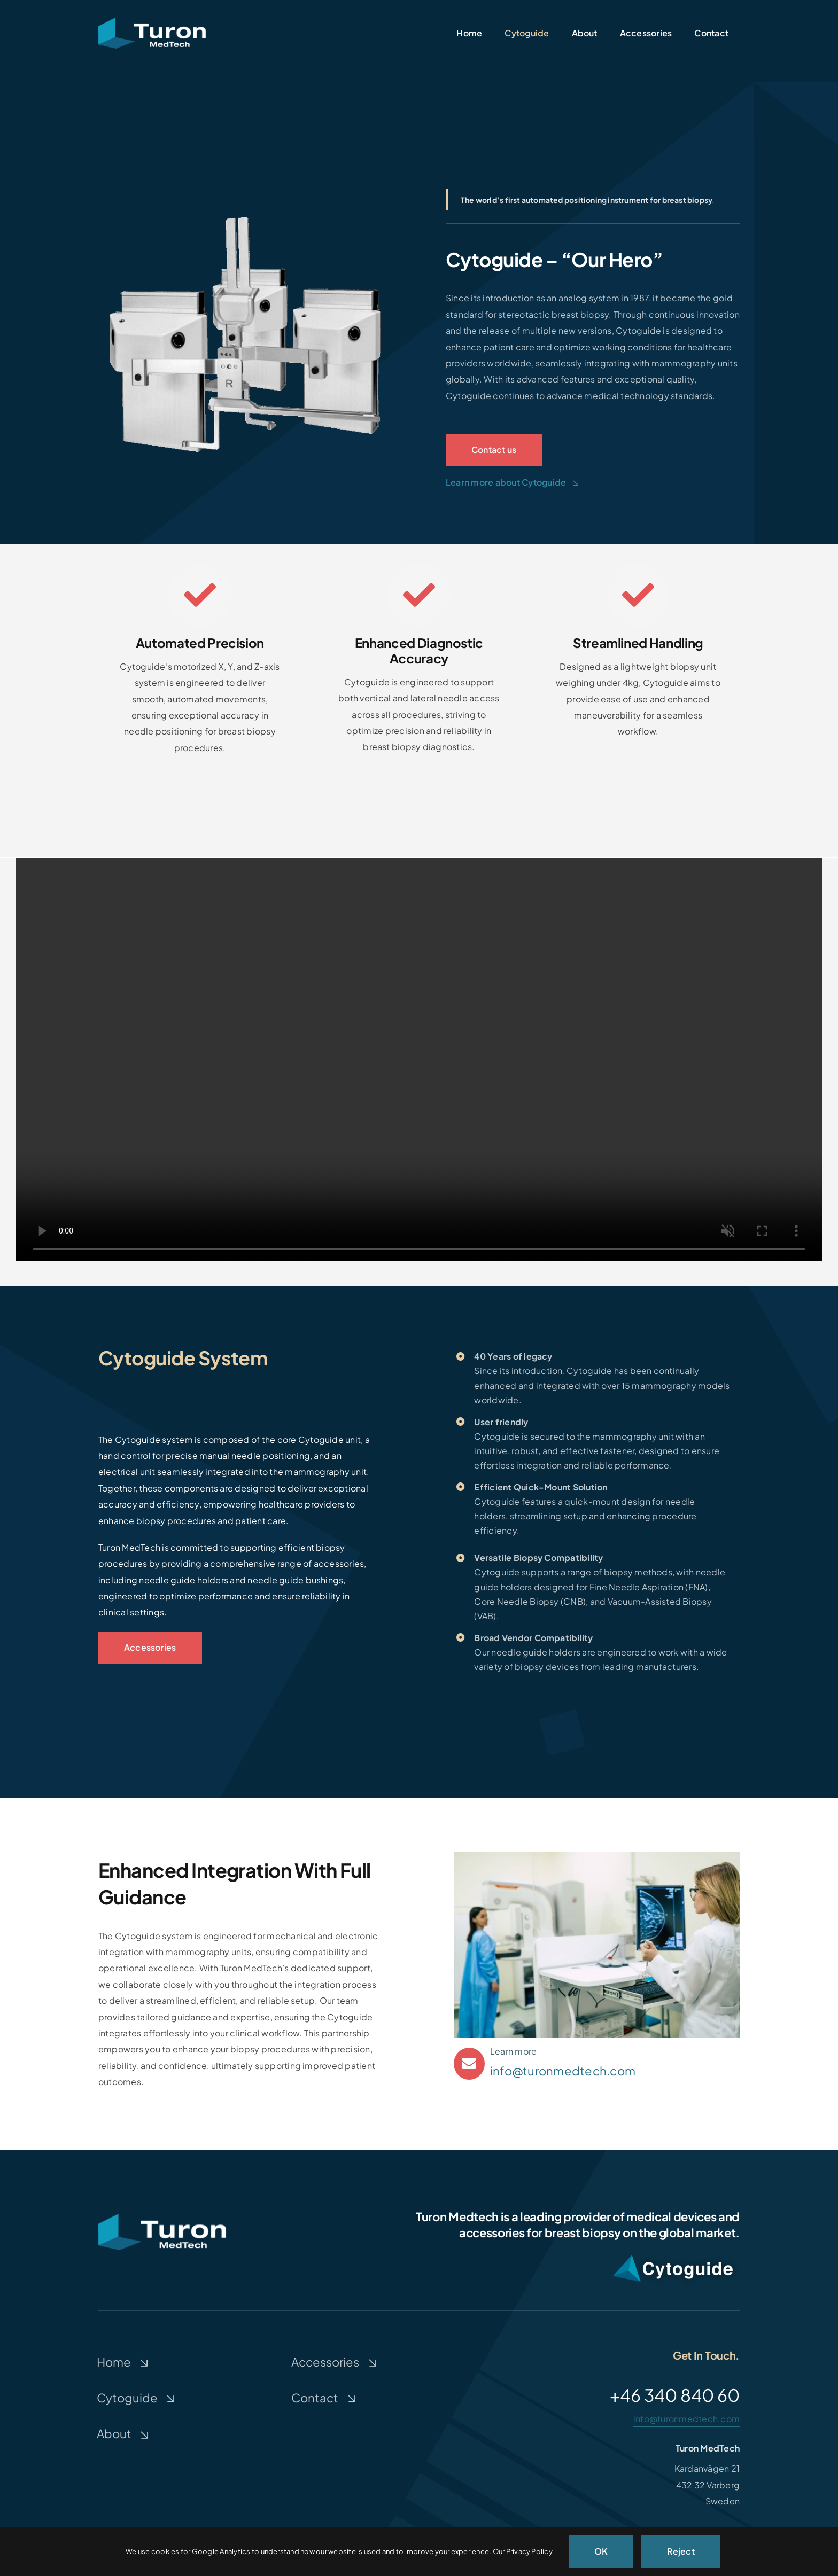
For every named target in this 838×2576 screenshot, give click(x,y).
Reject (680, 2551)
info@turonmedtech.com (562, 2070)
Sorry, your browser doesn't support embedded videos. (419, 1059)
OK (601, 2551)
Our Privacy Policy (523, 2551)
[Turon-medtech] (152, 21)
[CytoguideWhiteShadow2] (673, 2253)
